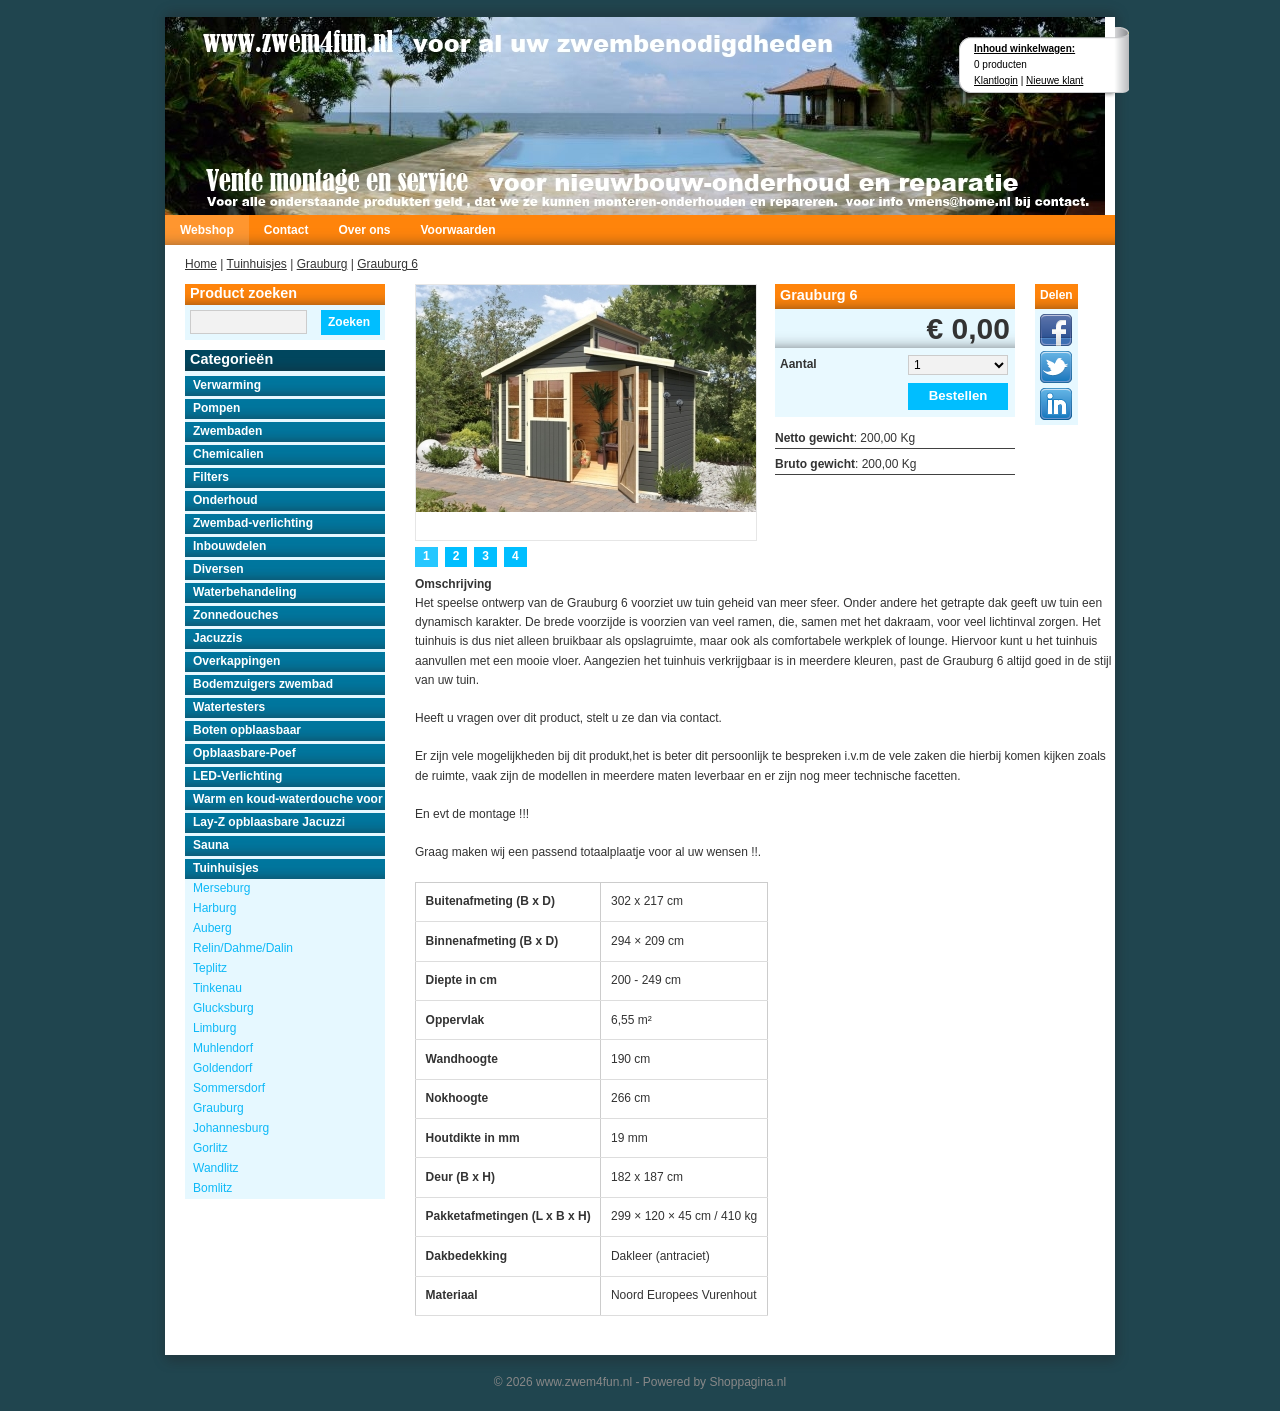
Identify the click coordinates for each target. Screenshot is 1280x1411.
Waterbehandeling (245, 592)
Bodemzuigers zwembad (263, 684)
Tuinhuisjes (257, 264)
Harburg (214, 908)
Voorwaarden (457, 230)
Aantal (798, 364)
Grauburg (322, 264)
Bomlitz (212, 1188)
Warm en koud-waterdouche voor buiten (289, 799)
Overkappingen (236, 661)
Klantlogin (996, 80)
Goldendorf (222, 1068)
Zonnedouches (235, 615)
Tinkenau (217, 988)
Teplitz (210, 968)
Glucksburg (223, 1008)
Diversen (218, 569)
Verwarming (227, 385)
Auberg (212, 928)
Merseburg (221, 888)
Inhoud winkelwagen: (1024, 48)
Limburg (214, 1028)
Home (201, 264)
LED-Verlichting (237, 776)
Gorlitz (210, 1148)
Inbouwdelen (229, 546)
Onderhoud (225, 500)
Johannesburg (231, 1128)
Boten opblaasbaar (247, 730)
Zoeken (349, 322)
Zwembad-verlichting (253, 523)
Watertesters (229, 707)
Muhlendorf (223, 1048)
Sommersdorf (229, 1088)
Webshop (207, 230)
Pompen (216, 408)
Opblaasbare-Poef (244, 753)
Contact (286, 230)
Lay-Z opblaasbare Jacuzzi (269, 822)
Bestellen (958, 395)
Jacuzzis (217, 638)
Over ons (364, 230)
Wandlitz (216, 1168)
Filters (211, 477)
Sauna (211, 845)
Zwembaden (227, 431)
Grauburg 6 (387, 264)
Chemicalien (228, 454)
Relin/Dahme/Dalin (243, 948)
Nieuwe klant (1054, 80)
